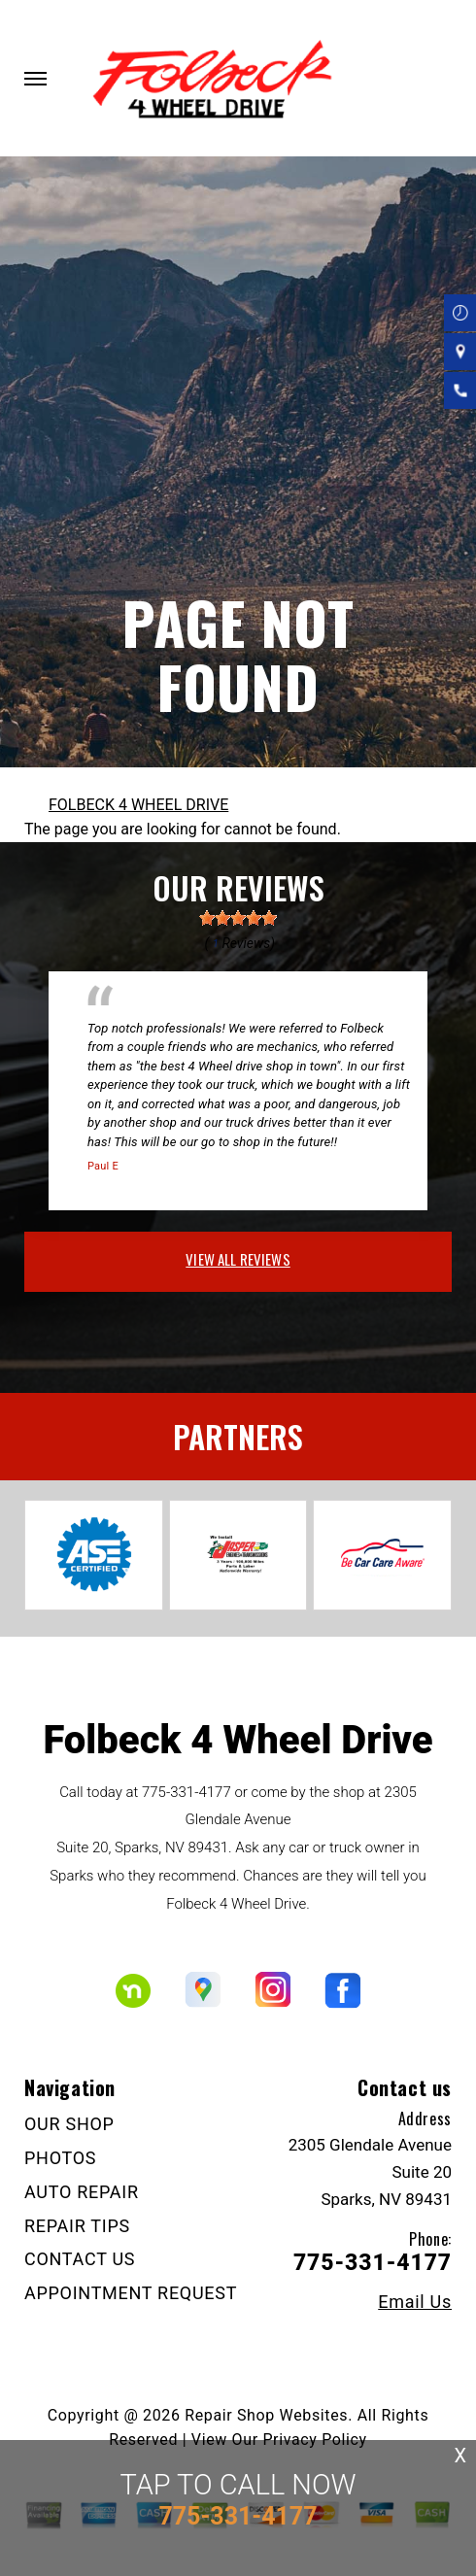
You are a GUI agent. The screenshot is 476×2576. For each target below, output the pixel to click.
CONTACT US (79, 2259)
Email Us (415, 2302)
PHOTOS (60, 2158)
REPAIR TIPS (77, 2226)
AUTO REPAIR (81, 2192)
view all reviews (237, 1259)
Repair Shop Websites (266, 2415)
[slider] (238, 918)
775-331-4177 (186, 1792)
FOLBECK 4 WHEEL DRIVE (138, 805)
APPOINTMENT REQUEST (130, 2293)
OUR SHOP (69, 2124)
